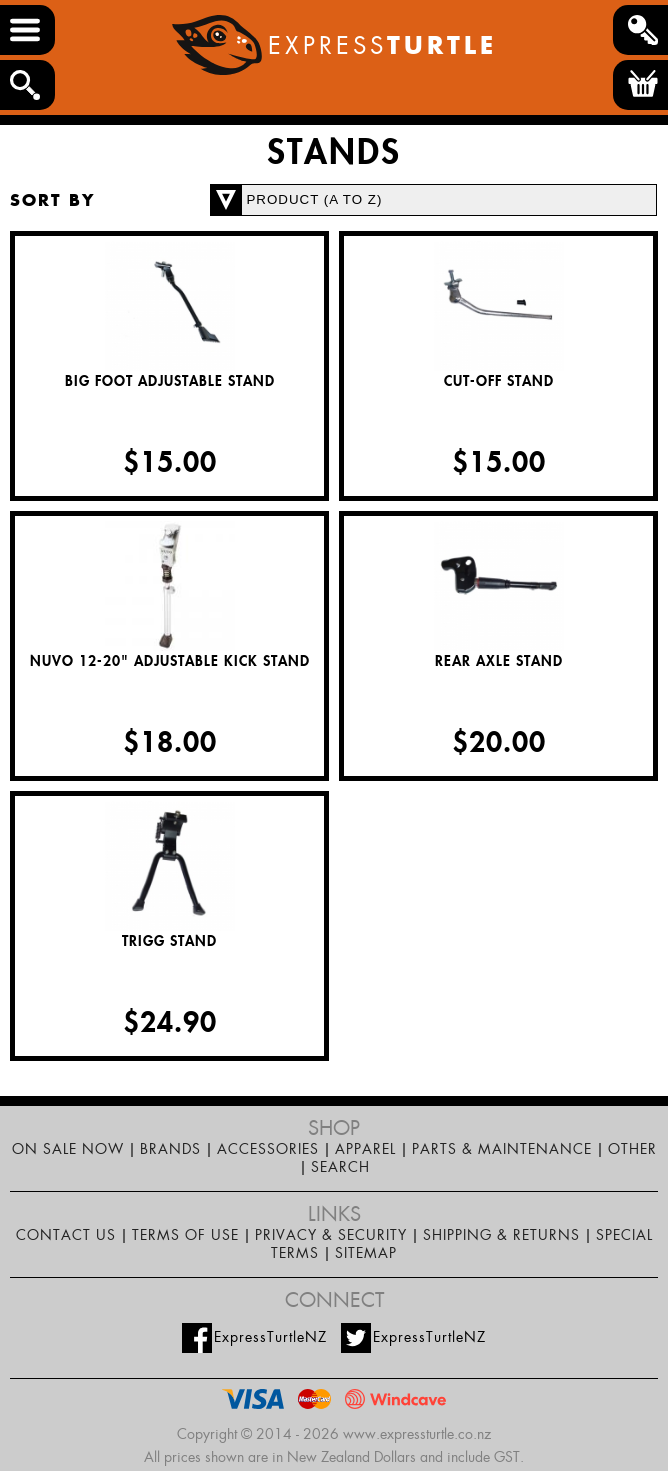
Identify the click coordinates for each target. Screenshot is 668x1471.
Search (340, 1167)
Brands (170, 1149)
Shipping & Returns (501, 1235)
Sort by (52, 200)
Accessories (268, 1149)
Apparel (365, 1149)
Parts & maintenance (502, 1149)
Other (632, 1149)
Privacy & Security (331, 1235)
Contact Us (66, 1235)
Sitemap (366, 1253)
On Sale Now (68, 1149)
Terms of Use (185, 1235)
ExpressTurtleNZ (254, 1338)
